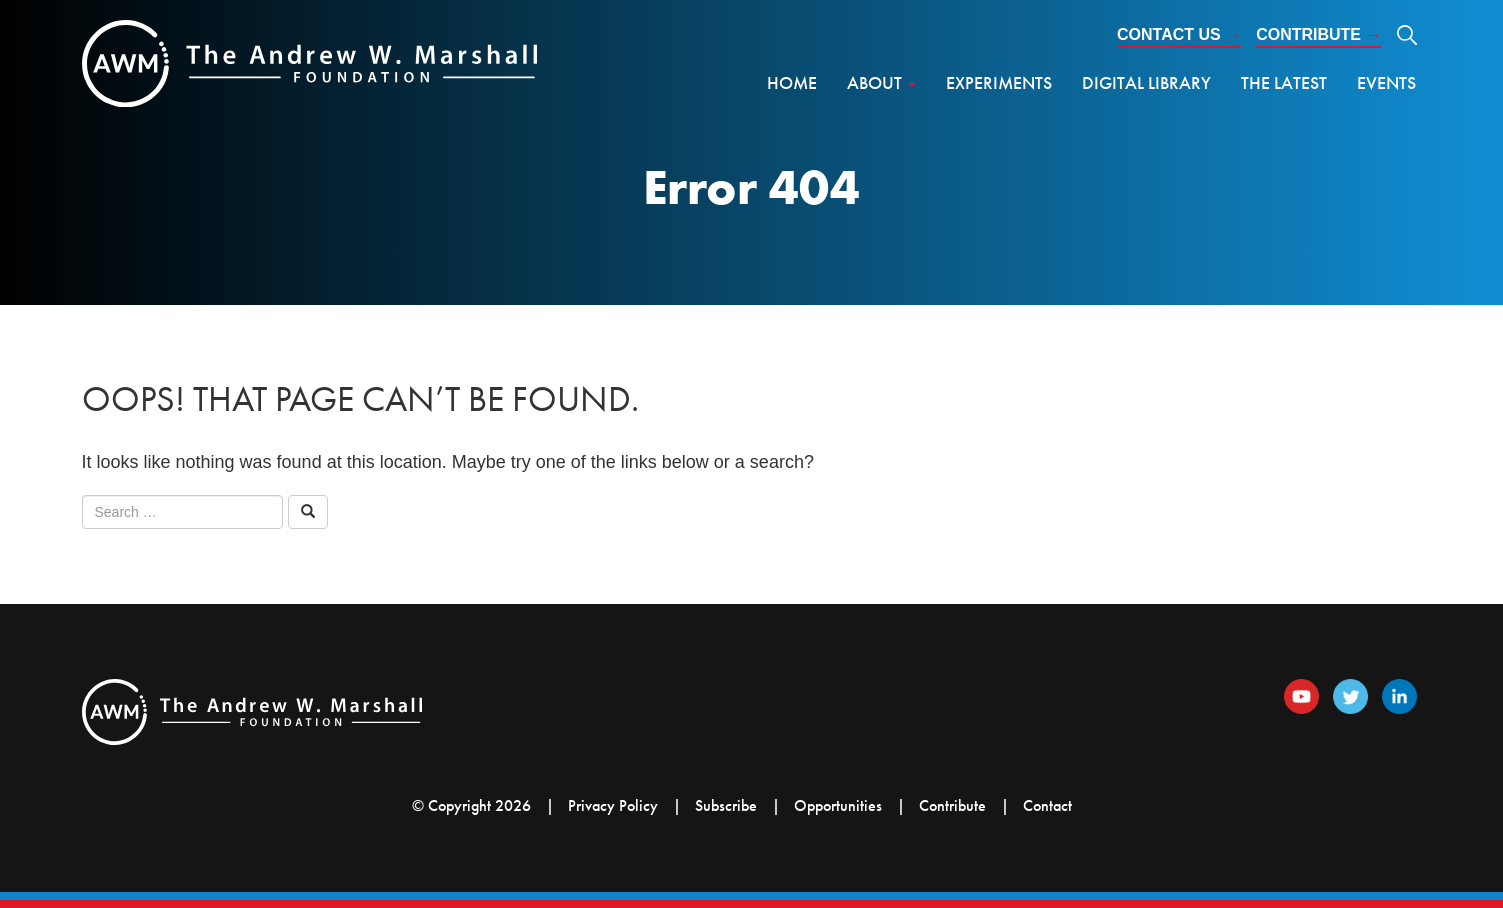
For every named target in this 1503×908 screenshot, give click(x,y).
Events (1386, 82)
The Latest (1284, 82)
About (881, 82)
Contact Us (1179, 34)
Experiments (999, 82)
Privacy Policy (613, 805)
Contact (1047, 805)
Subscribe (726, 805)
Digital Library (1146, 82)
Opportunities (838, 805)
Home (792, 82)
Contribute (1318, 34)
